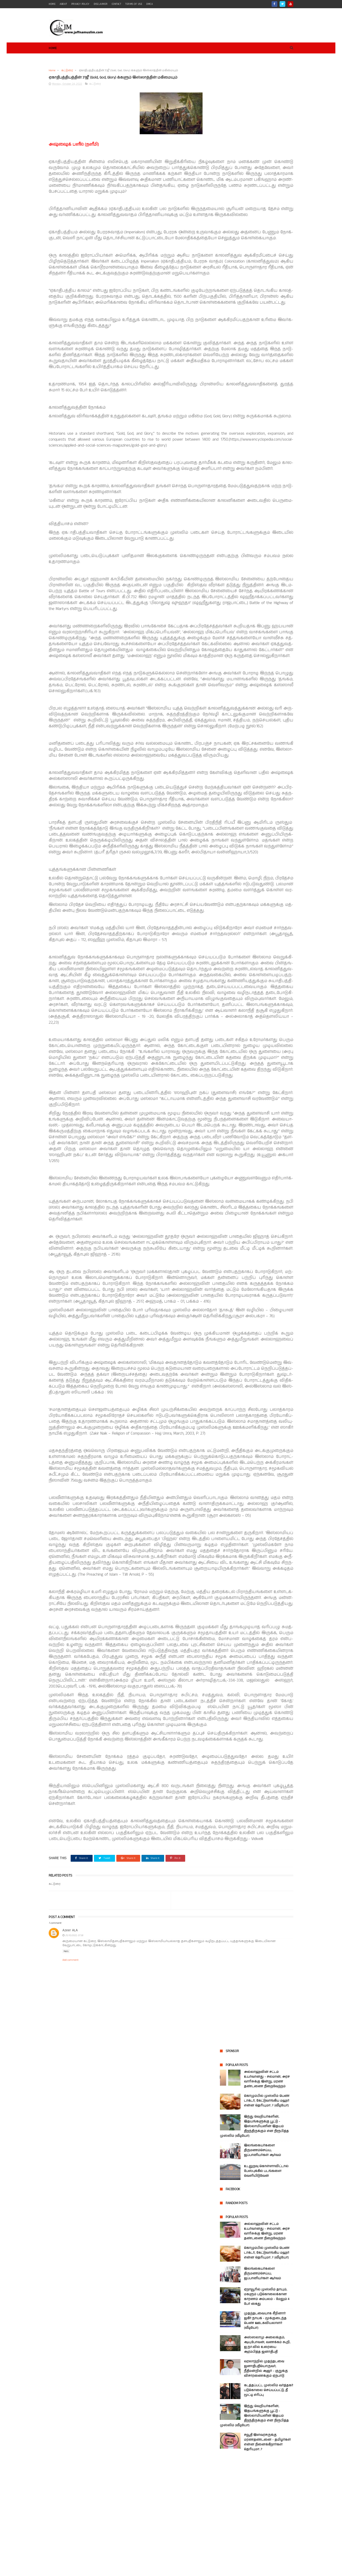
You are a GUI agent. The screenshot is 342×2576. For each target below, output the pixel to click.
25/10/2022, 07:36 (74, 2476)
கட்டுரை (67, 70)
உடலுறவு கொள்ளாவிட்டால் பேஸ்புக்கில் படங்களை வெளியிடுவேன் (266, 204)
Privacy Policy (80, 4)
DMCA (149, 4)
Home (53, 48)
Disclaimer (101, 4)
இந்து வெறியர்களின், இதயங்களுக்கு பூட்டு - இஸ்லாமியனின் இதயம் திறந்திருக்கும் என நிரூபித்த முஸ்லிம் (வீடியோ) (254, 159)
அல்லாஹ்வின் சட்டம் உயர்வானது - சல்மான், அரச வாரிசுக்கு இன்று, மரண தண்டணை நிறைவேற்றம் (267, 112)
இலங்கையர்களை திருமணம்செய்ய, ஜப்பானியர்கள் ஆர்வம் (262, 183)
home (52, 4)
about (63, 4)
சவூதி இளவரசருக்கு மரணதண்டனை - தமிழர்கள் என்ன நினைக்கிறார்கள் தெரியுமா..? (267, 475)
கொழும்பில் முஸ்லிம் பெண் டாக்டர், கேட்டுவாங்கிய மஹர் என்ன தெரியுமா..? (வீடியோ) (266, 134)
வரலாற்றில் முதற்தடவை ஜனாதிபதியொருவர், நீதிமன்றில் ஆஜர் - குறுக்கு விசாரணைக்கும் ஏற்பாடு (266, 401)
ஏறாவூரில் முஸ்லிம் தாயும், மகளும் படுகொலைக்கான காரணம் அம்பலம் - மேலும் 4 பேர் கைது (266, 330)
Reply (66, 2492)
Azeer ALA (70, 2471)
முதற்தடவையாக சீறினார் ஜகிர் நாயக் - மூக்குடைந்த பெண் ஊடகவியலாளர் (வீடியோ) (265, 353)
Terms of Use (133, 4)
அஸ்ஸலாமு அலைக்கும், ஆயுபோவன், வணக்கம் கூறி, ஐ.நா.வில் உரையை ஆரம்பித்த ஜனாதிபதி (267, 377)
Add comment (70, 2501)
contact (116, 4)
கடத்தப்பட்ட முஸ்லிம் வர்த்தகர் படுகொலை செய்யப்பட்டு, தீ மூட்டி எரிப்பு (268, 423)
